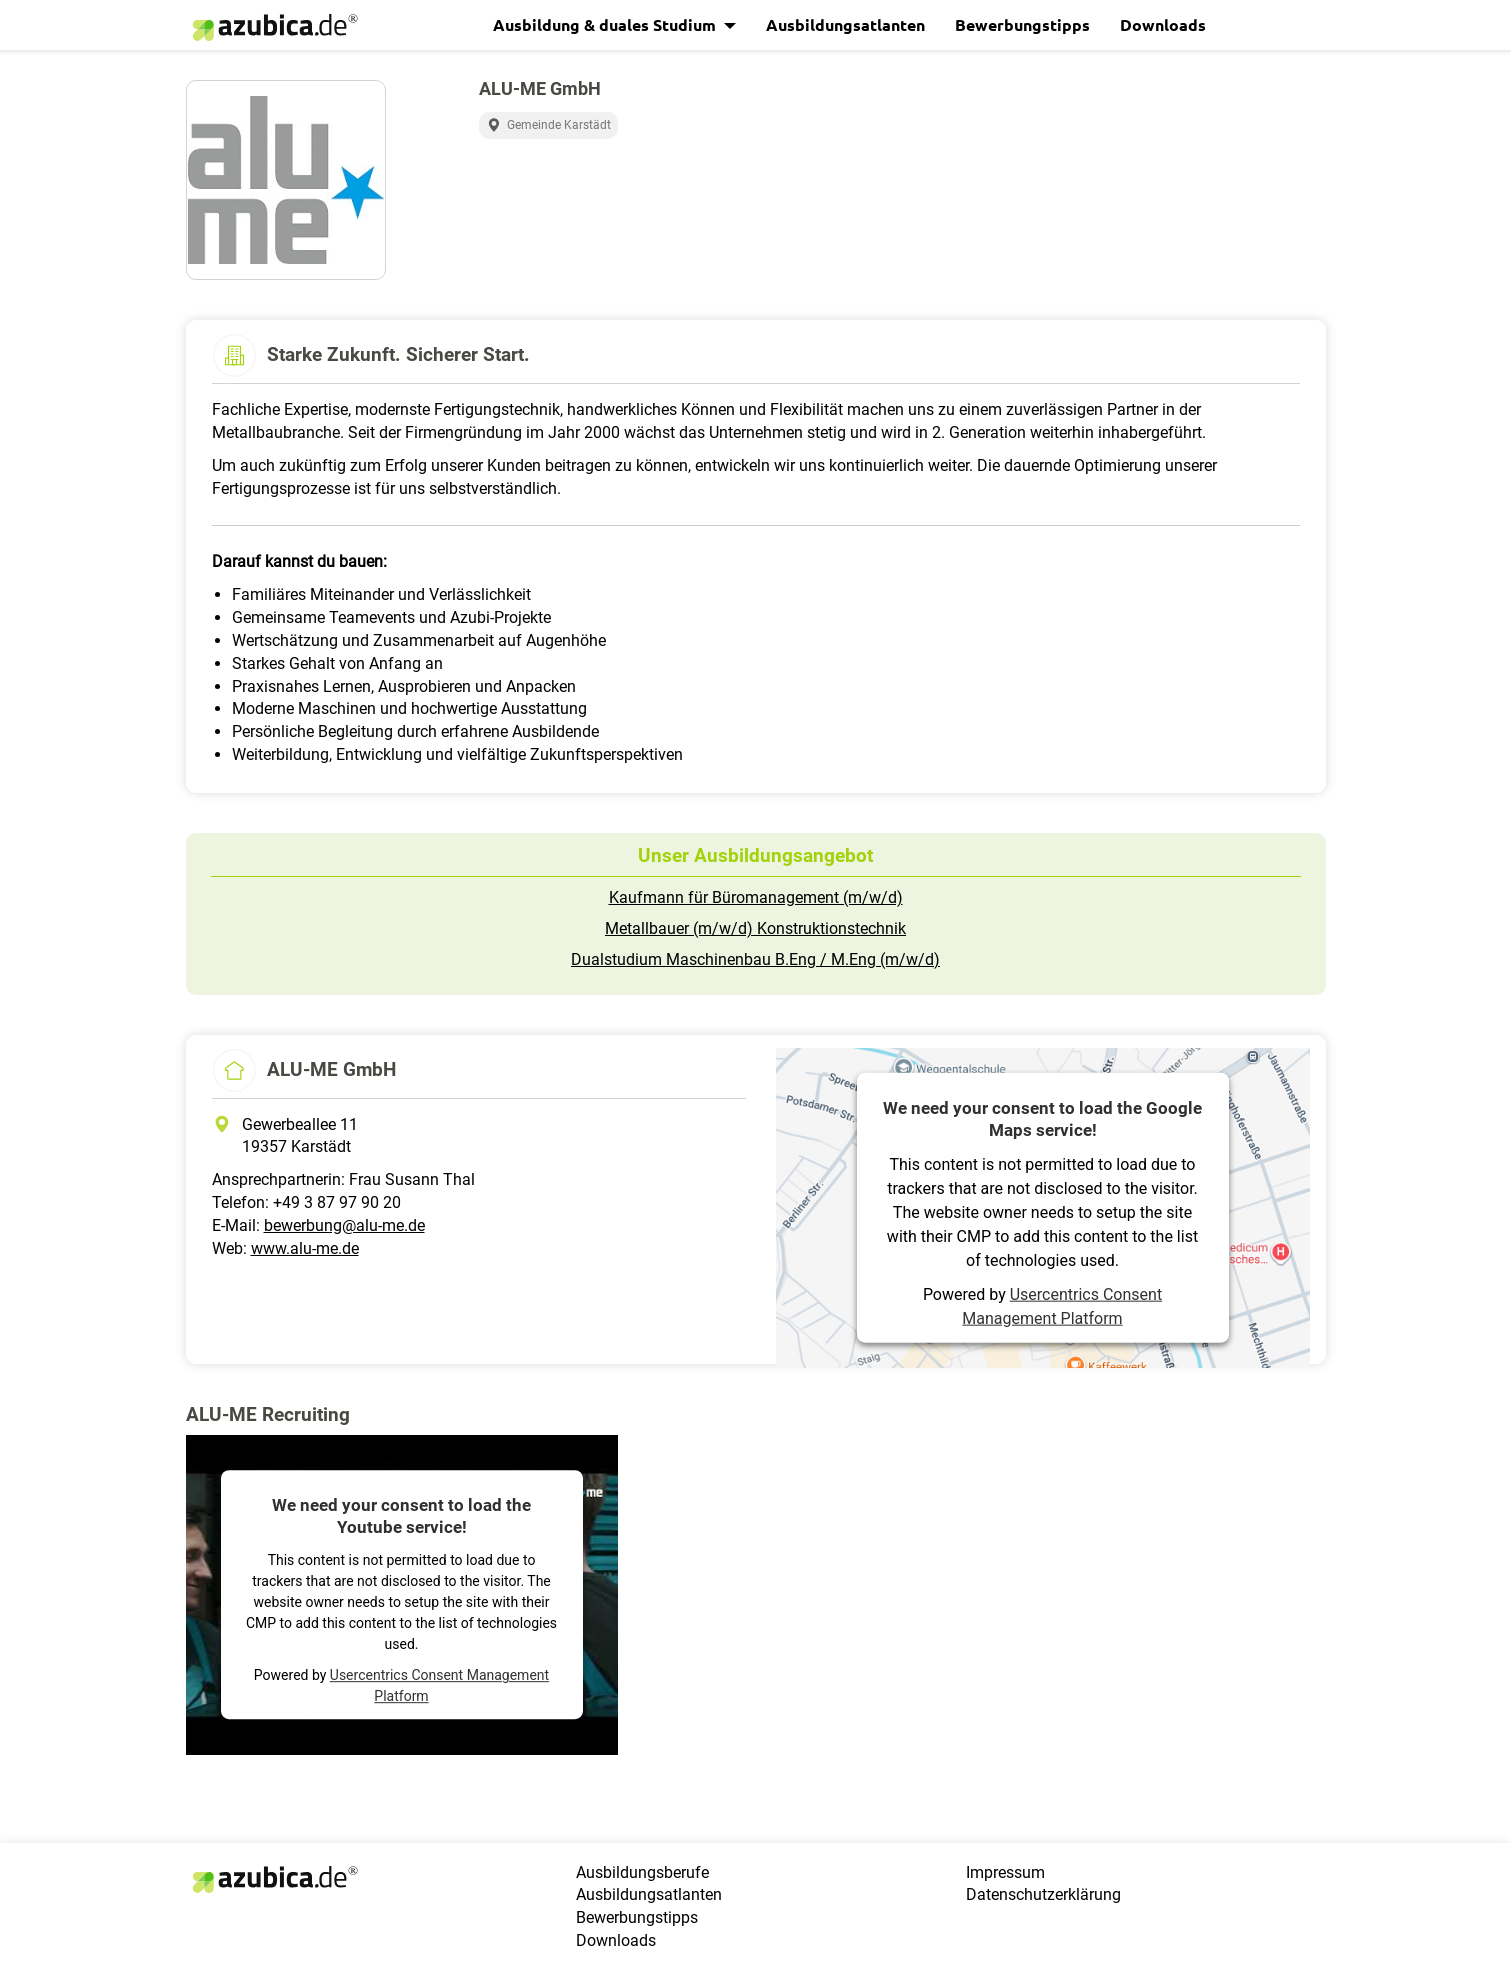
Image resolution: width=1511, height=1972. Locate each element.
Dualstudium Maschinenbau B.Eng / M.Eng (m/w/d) (755, 959)
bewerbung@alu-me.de (344, 1225)
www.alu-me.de (305, 1248)
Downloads (1163, 24)
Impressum (1005, 1872)
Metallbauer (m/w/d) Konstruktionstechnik (755, 928)
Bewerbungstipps (1022, 24)
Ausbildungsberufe (642, 1872)
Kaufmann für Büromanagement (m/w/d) (756, 897)
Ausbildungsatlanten (845, 24)
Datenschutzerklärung (1043, 1894)
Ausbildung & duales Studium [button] (606, 24)
